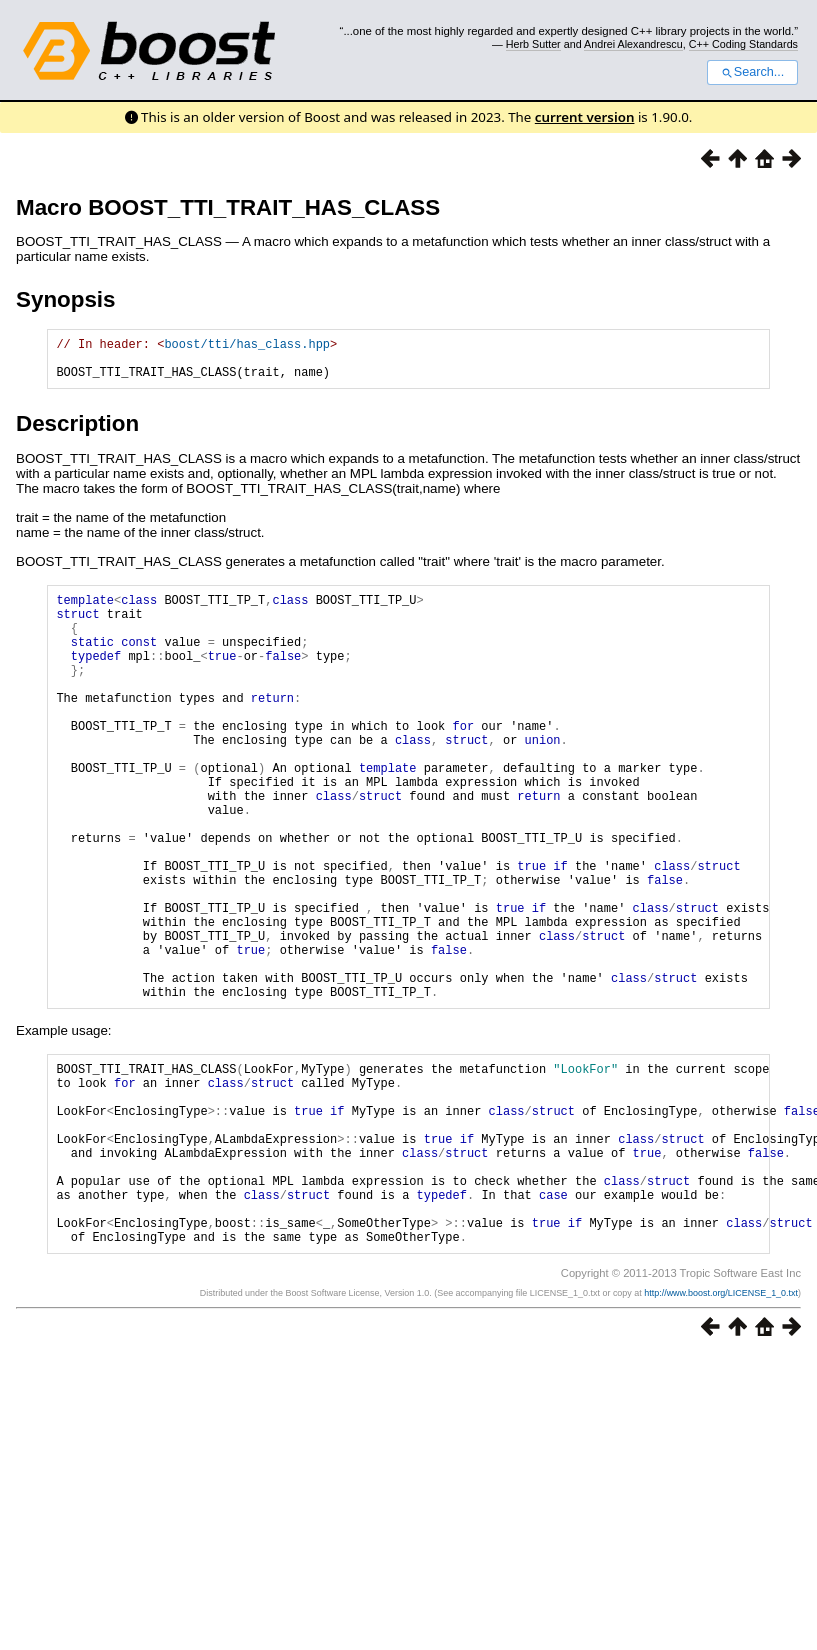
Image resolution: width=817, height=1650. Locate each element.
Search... (752, 72)
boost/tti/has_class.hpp (247, 346)
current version (585, 117)
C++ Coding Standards (743, 44)
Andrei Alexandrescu (633, 44)
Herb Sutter (533, 44)
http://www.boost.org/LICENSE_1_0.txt (721, 1428)
